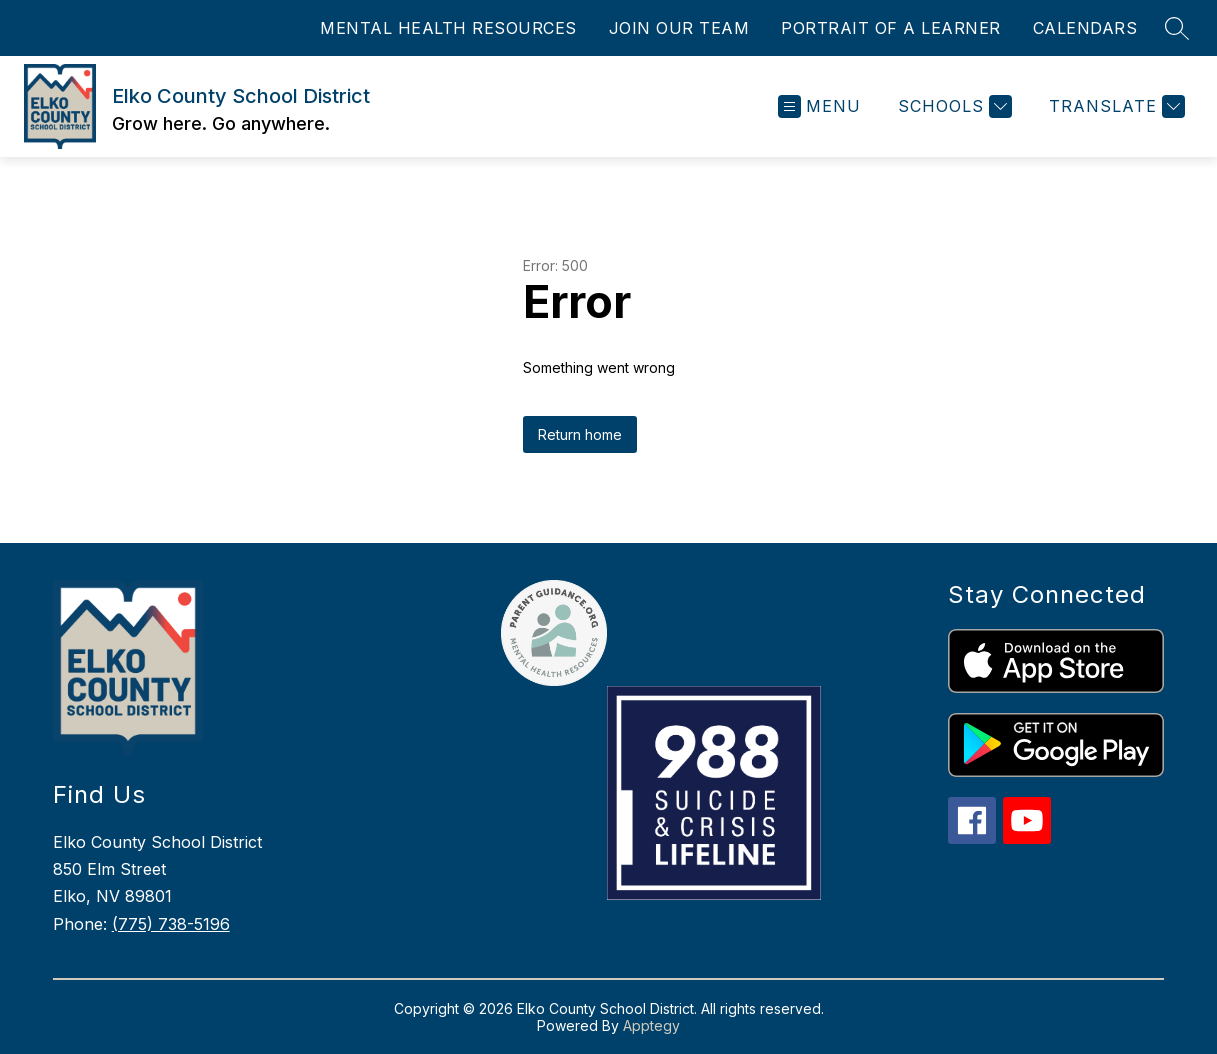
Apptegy (651, 1025)
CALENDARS (1085, 28)
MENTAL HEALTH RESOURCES (448, 28)
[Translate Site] (1114, 106)
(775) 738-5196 (171, 924)
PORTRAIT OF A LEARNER (891, 28)
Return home (580, 434)
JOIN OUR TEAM (679, 28)
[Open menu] (819, 106)
